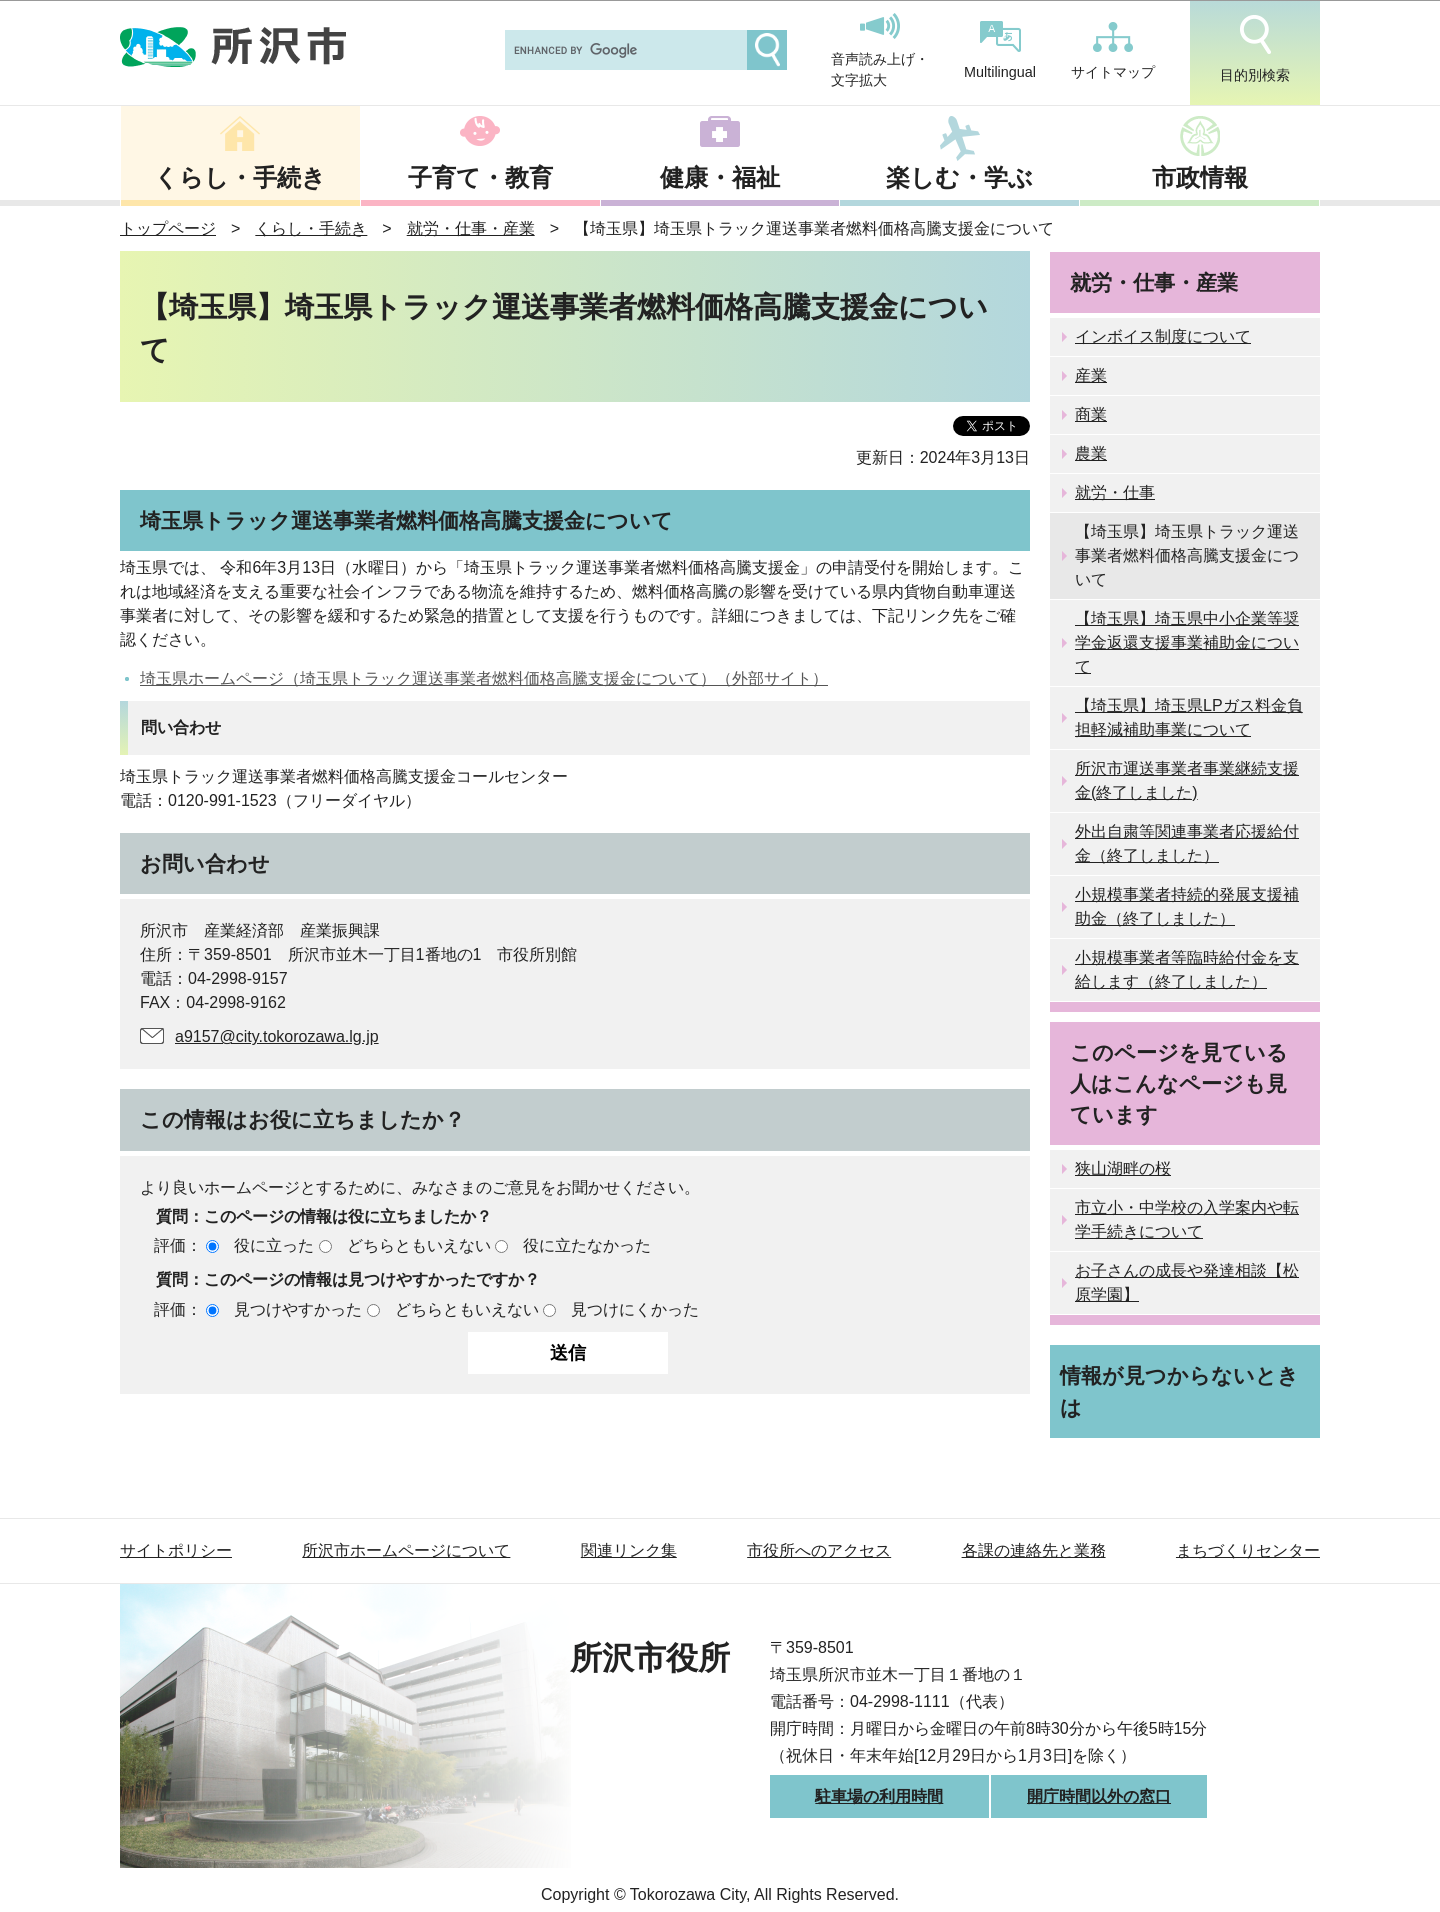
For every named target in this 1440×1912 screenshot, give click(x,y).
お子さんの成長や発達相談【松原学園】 (1187, 1282)
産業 (1091, 375)
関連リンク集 (629, 1550)
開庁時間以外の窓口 (1099, 1796)
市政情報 (1200, 177)
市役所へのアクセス (819, 1550)
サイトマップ (1113, 51)
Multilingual (1000, 50)
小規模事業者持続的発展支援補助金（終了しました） (1187, 906)
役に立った (274, 1245)
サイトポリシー (176, 1550)
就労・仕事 (1115, 492)
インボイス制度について (1163, 336)
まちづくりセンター (1248, 1550)
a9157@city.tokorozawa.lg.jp (277, 1036)
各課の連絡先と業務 (1034, 1550)
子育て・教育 (480, 177)
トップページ (168, 228)
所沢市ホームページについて (406, 1550)
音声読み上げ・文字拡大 (880, 51)
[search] (624, 50)
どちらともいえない (419, 1245)
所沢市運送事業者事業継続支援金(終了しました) (1187, 780)
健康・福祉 (720, 177)
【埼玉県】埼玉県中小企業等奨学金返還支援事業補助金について (1187, 642)
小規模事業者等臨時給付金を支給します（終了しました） (1187, 969)
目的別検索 (1255, 49)
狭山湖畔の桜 (1123, 1168)
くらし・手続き (240, 177)
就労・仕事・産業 (471, 228)
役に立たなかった (587, 1245)
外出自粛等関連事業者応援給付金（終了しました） (1187, 843)
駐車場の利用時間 (879, 1796)
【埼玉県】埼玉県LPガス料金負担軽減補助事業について (1189, 717)
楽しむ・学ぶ (959, 177)
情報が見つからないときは (1179, 1391)
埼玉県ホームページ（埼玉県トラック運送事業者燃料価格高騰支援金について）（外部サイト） (484, 678)
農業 (1091, 453)
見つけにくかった (635, 1309)
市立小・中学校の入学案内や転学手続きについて (1187, 1219)
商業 (1091, 414)
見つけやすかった (298, 1309)
